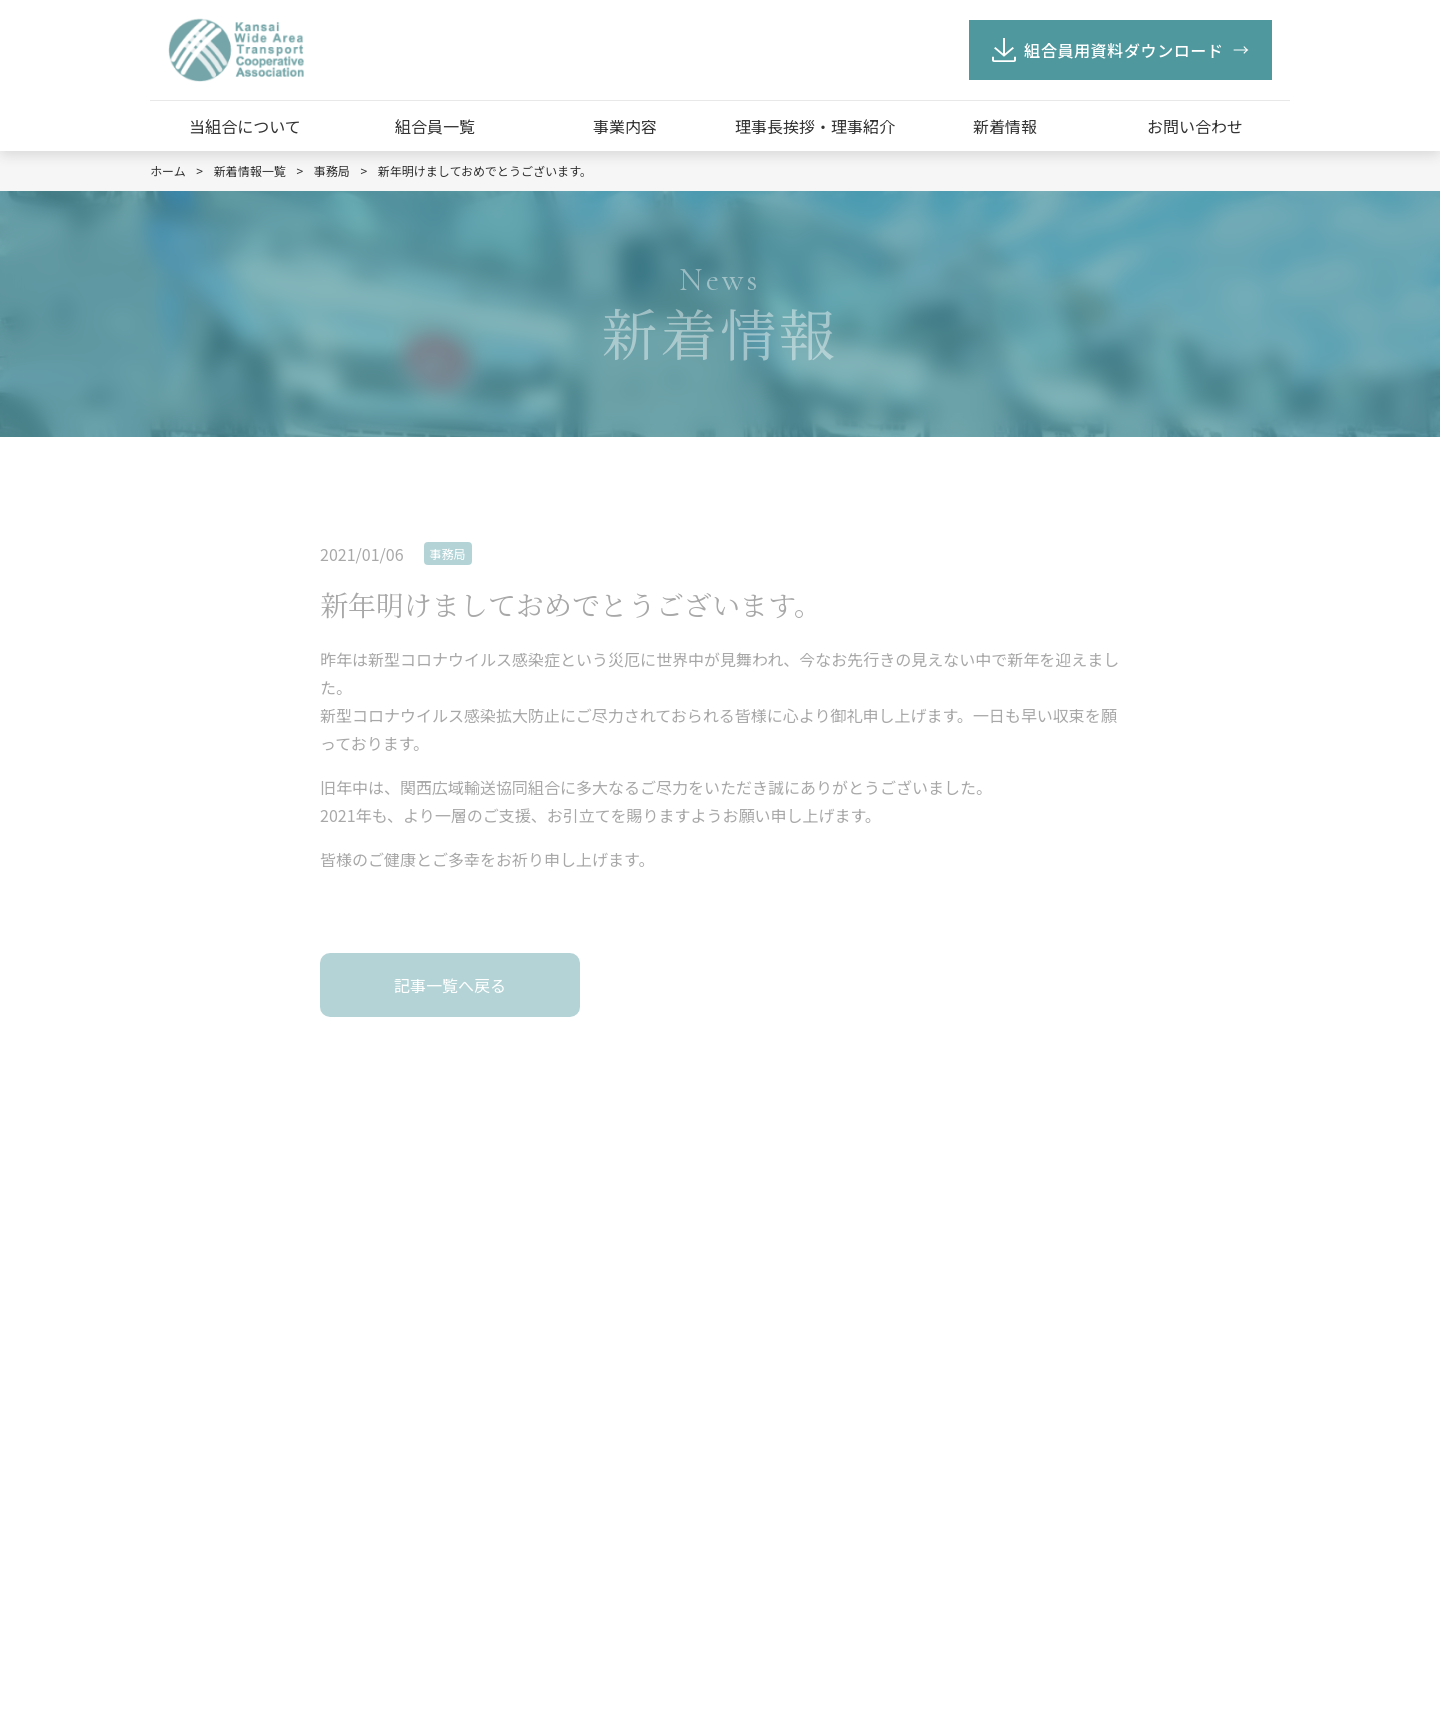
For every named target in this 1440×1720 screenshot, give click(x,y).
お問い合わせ (1195, 126)
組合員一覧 (435, 126)
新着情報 (1005, 126)
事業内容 (625, 126)
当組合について (245, 126)
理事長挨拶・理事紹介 (815, 126)
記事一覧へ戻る (450, 985)
